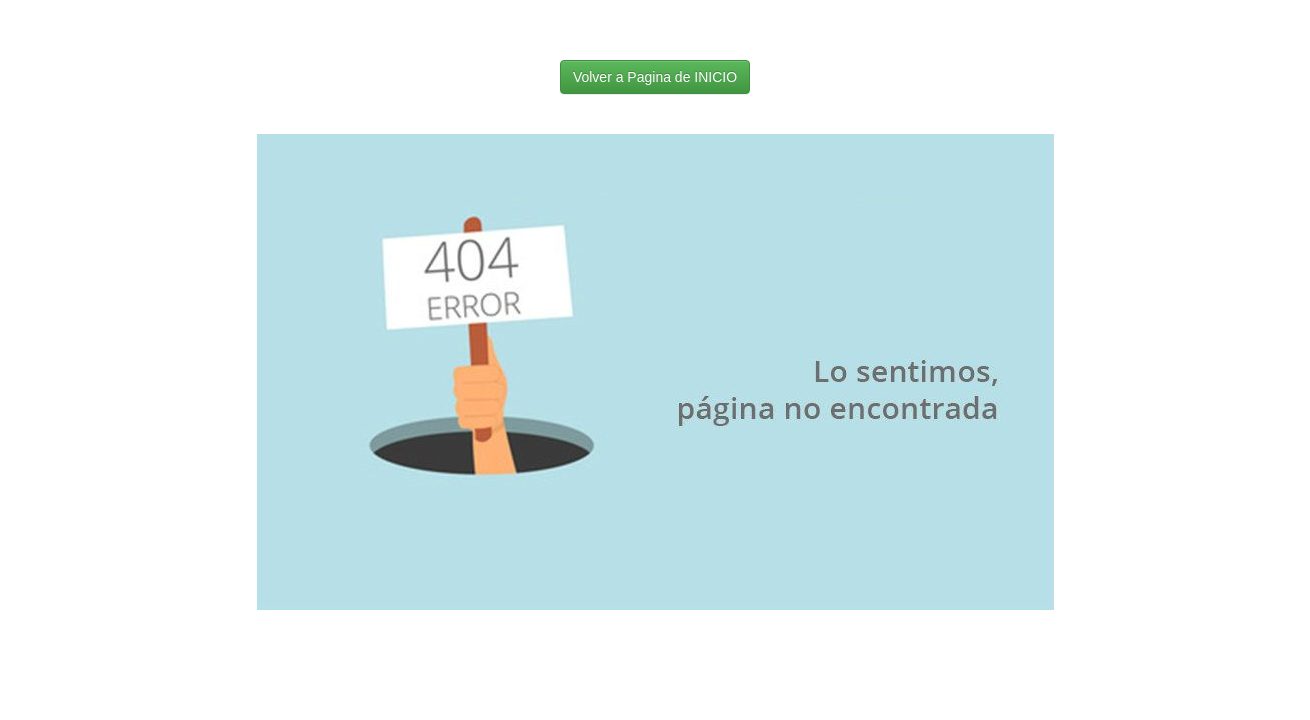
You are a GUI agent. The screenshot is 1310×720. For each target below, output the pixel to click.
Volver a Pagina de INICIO (655, 77)
